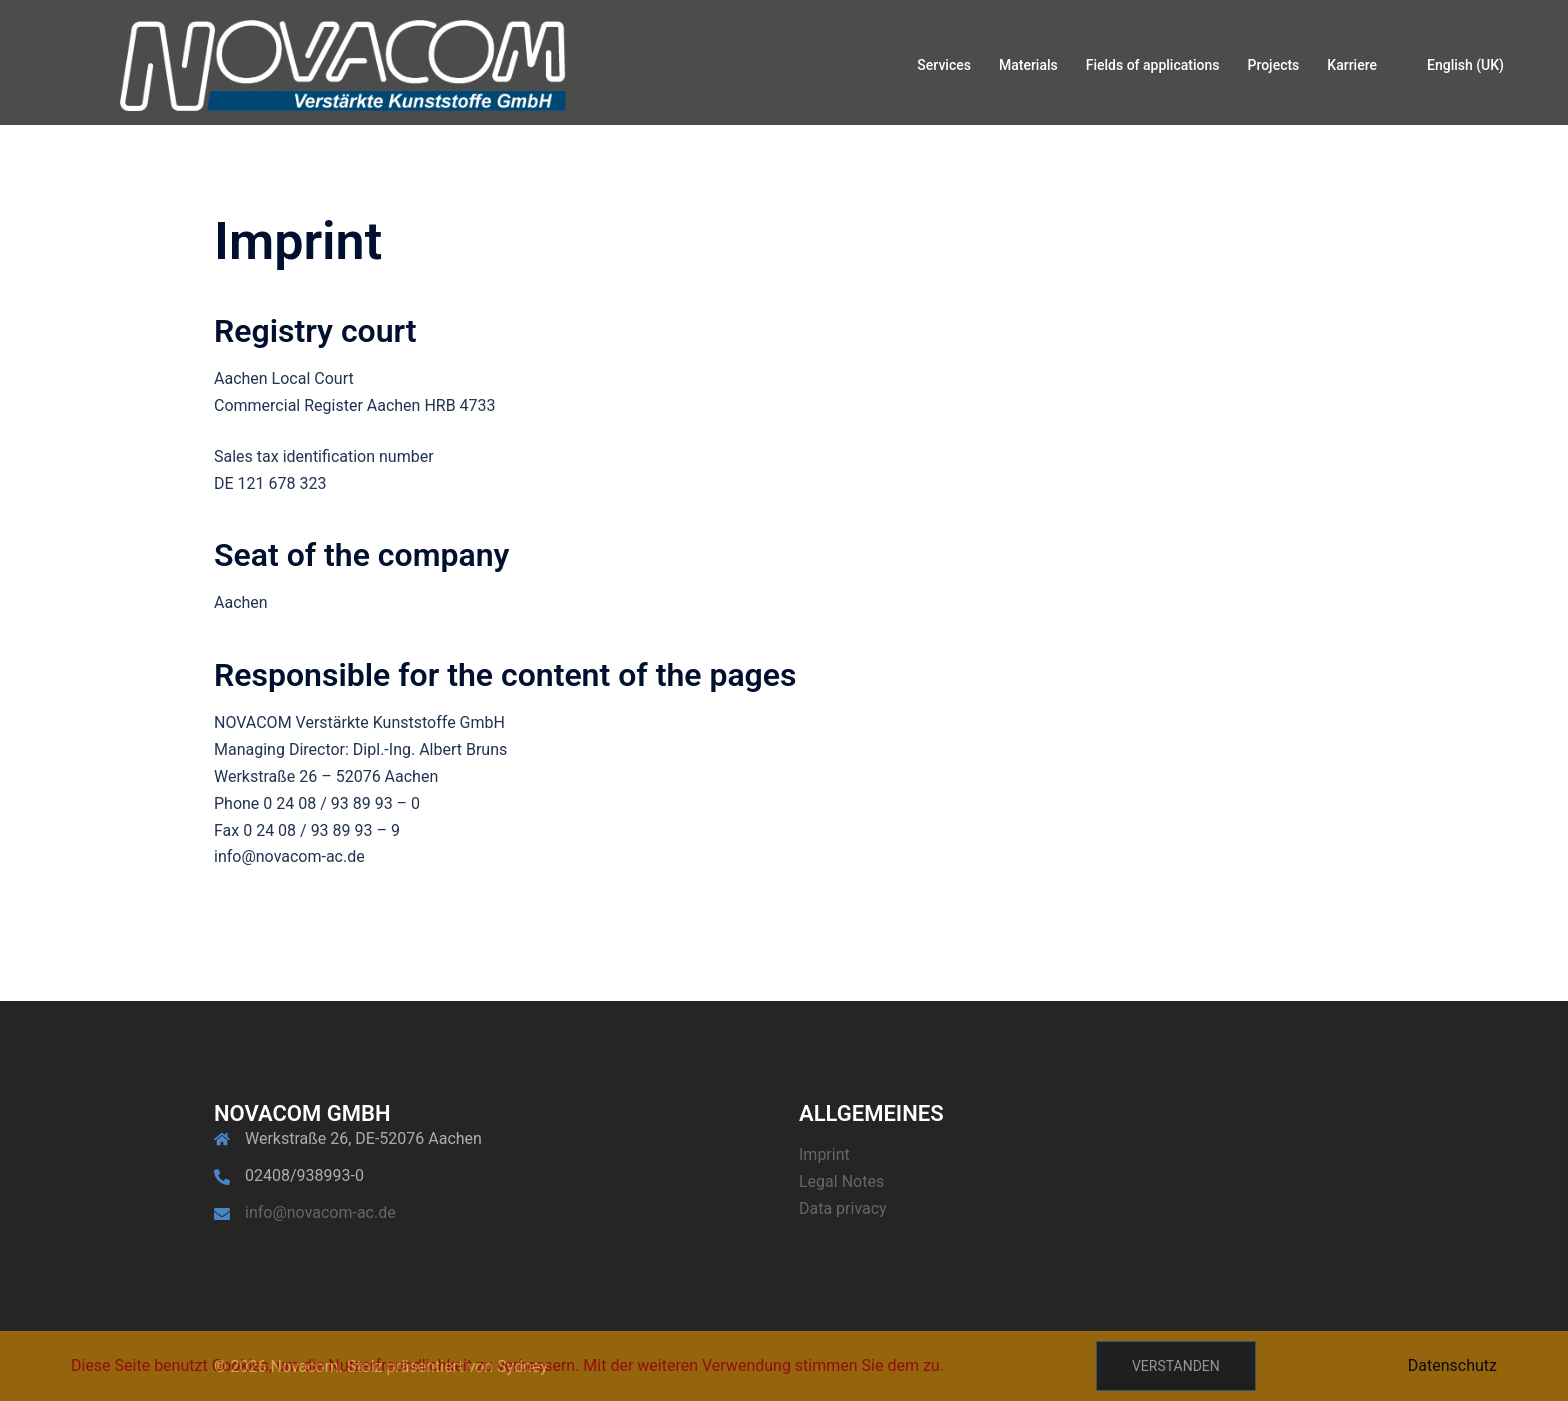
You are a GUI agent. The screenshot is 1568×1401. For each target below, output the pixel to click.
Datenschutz (1452, 1365)
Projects (1273, 65)
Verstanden (1176, 1366)
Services (944, 65)
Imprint (824, 1154)
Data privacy (843, 1208)
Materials (1028, 65)
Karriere (1352, 65)
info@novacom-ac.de (320, 1212)
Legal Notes (841, 1181)
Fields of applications (1153, 65)
